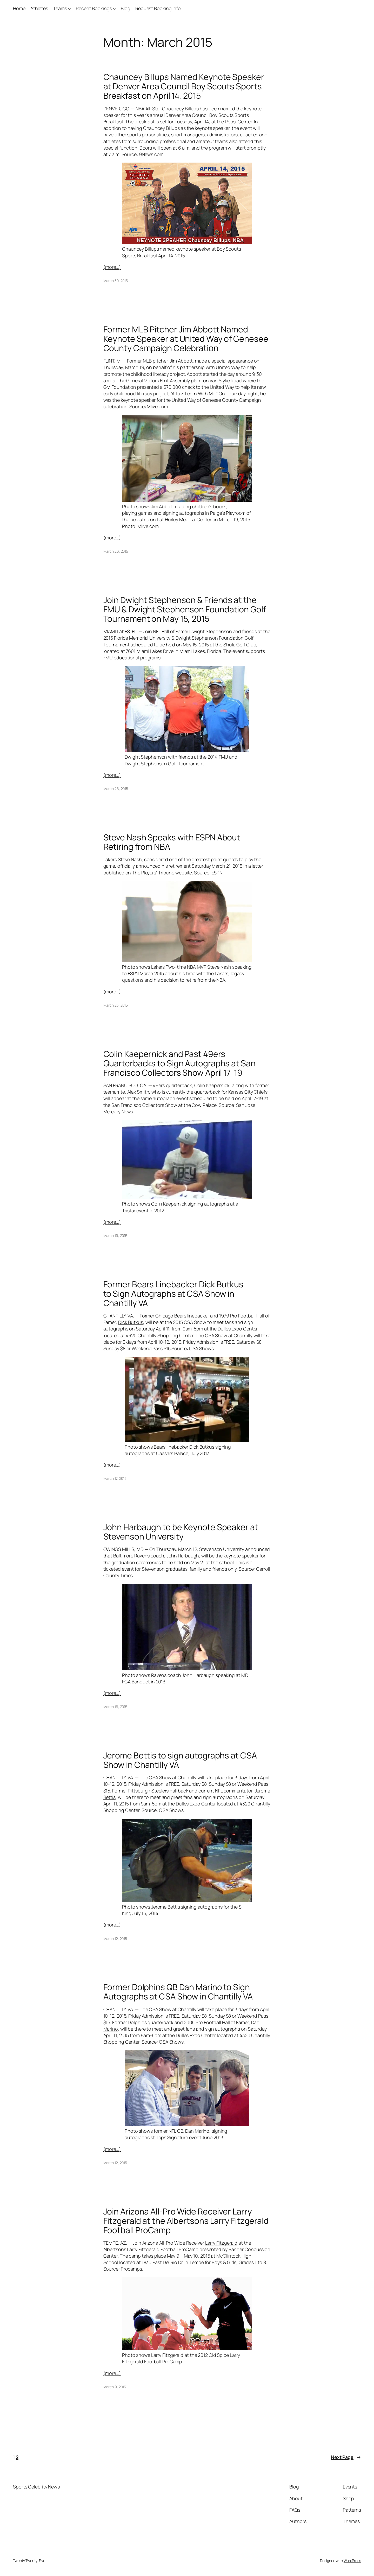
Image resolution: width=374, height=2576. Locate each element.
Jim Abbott (181, 361)
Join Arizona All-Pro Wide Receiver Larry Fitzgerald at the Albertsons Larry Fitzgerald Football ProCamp (186, 2221)
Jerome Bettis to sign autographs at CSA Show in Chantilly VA (180, 1760)
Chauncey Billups (180, 108)
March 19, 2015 (115, 1235)
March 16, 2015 (115, 1706)
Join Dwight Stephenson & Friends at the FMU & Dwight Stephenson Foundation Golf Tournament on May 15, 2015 (184, 609)
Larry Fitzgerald (221, 2243)
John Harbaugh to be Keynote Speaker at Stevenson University (180, 1531)
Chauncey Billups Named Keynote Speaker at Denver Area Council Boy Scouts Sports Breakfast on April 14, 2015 (183, 86)
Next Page (346, 2457)
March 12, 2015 (115, 1938)
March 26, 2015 (115, 551)
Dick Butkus (130, 1322)
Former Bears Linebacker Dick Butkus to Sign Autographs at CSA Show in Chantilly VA (173, 1294)
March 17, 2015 (115, 1478)
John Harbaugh (182, 1556)
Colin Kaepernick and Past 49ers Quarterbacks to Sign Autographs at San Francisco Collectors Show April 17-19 (179, 1063)
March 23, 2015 (115, 1005)
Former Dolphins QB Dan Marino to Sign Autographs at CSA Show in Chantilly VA (178, 1991)
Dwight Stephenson (210, 631)
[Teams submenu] (69, 8)
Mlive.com (157, 406)
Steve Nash (130, 859)
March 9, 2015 (114, 2386)
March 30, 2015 (115, 280)
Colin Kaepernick (212, 1085)
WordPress (352, 2560)
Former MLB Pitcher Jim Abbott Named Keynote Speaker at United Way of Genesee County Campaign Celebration (185, 339)
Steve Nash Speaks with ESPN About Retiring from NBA (172, 842)
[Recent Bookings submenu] (114, 8)
